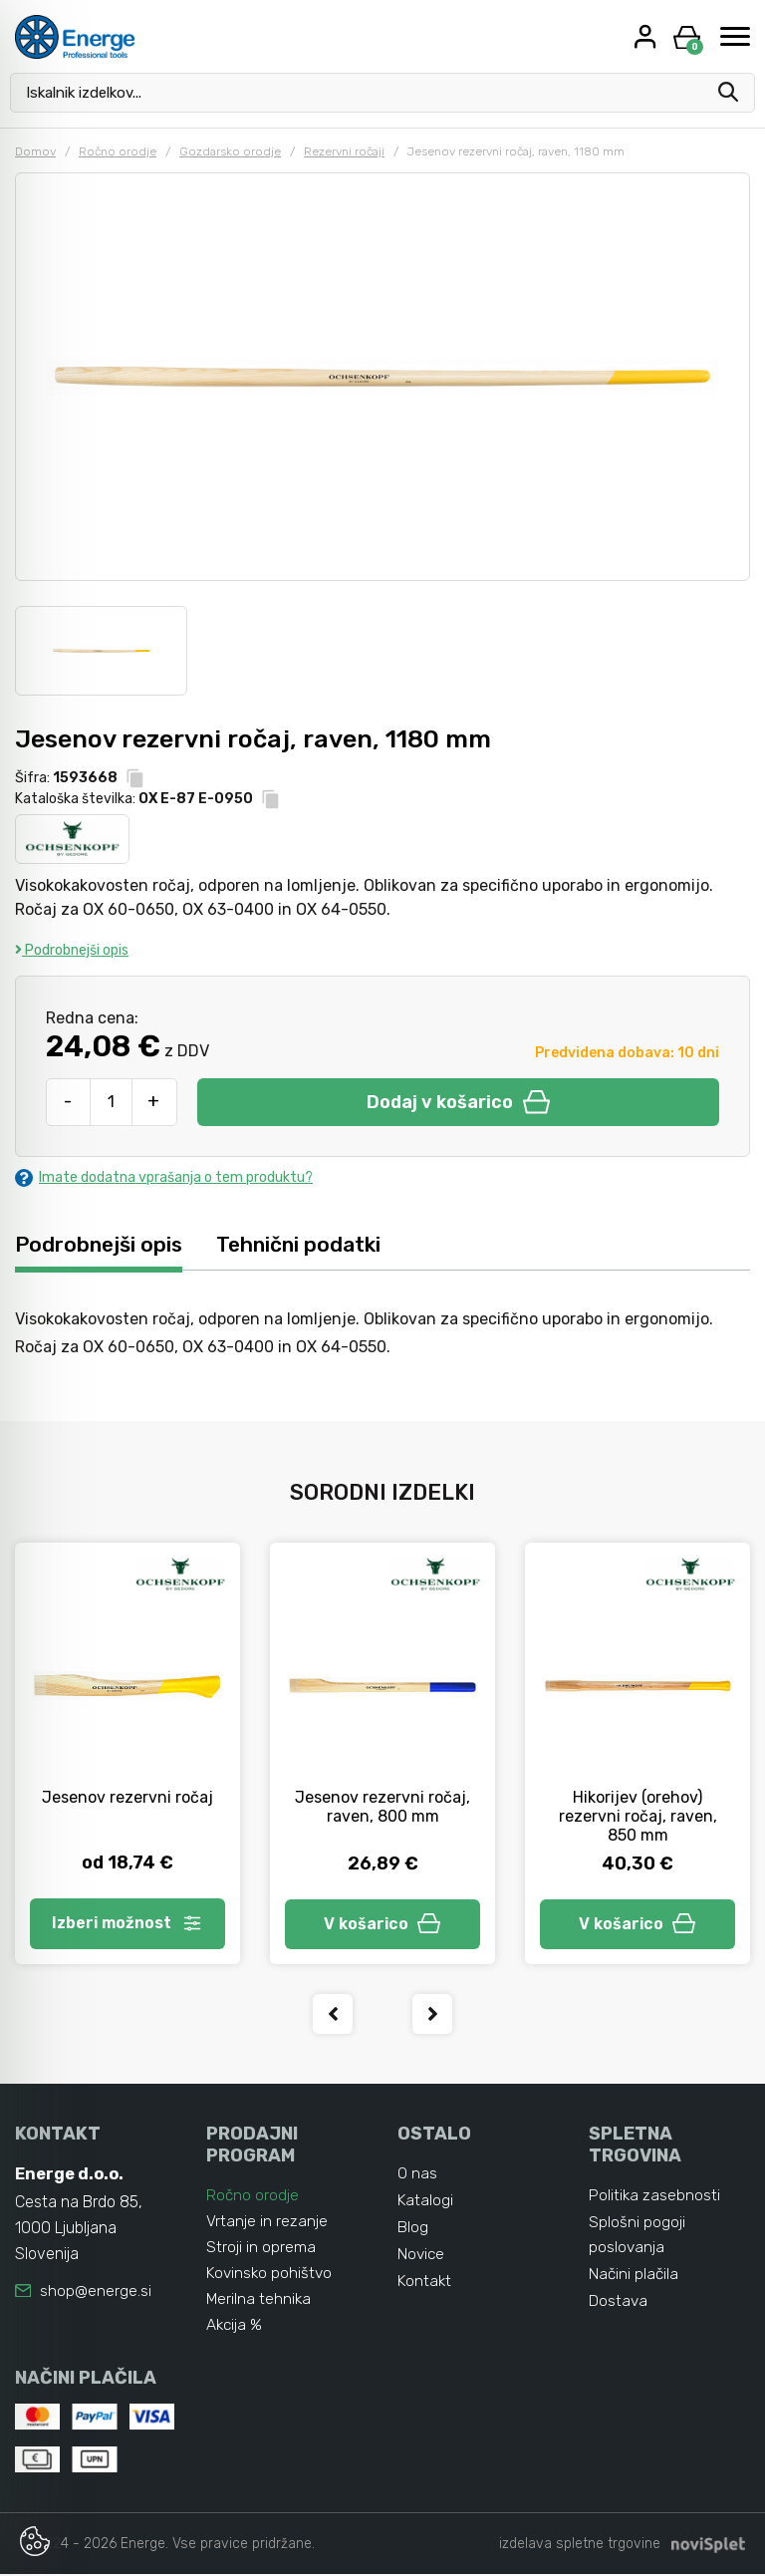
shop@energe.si (95, 2294)
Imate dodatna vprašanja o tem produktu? (164, 1177)
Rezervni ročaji (344, 151)
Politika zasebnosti (655, 2197)
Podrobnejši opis (71, 950)
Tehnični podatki (306, 1244)
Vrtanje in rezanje (267, 2222)
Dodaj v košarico (458, 1102)
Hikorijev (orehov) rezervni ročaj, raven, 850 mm (638, 1817)
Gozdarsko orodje (230, 151)
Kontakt (425, 2288)
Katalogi (425, 2204)
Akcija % (235, 2326)
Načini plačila (634, 2279)
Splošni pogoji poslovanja (637, 2238)
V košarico (382, 1924)
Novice (421, 2260)
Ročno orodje (117, 151)
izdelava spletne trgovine (579, 2545)
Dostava (618, 2307)
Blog (412, 2232)
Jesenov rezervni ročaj (127, 1798)
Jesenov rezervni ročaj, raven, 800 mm (382, 1808)
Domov (35, 151)
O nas (417, 2176)
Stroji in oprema (261, 2248)
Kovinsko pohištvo (271, 2274)
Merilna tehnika (259, 2300)
